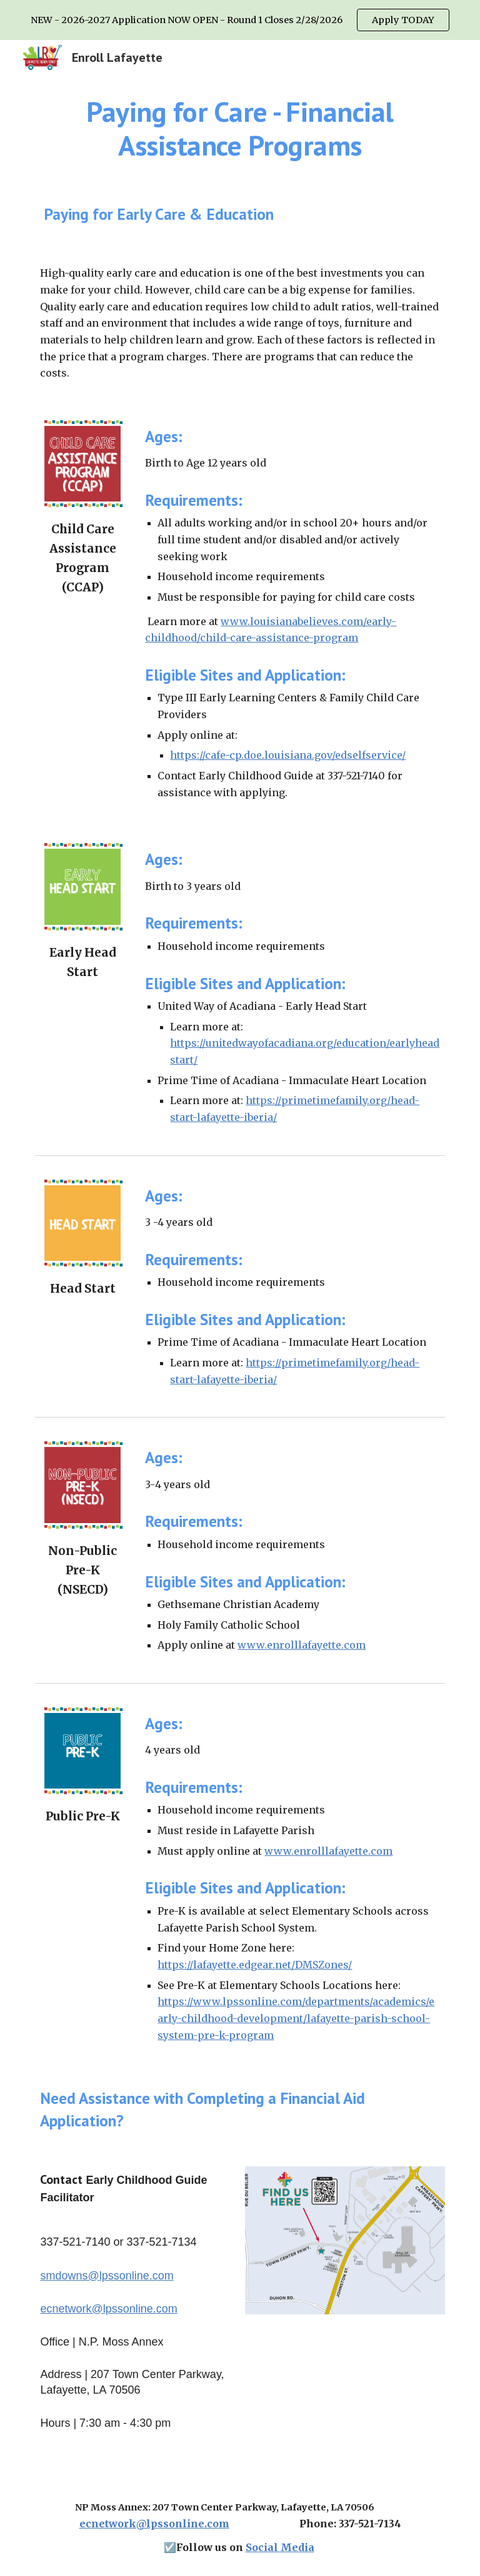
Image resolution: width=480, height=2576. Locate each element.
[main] (239, 129)
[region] (240, 20)
